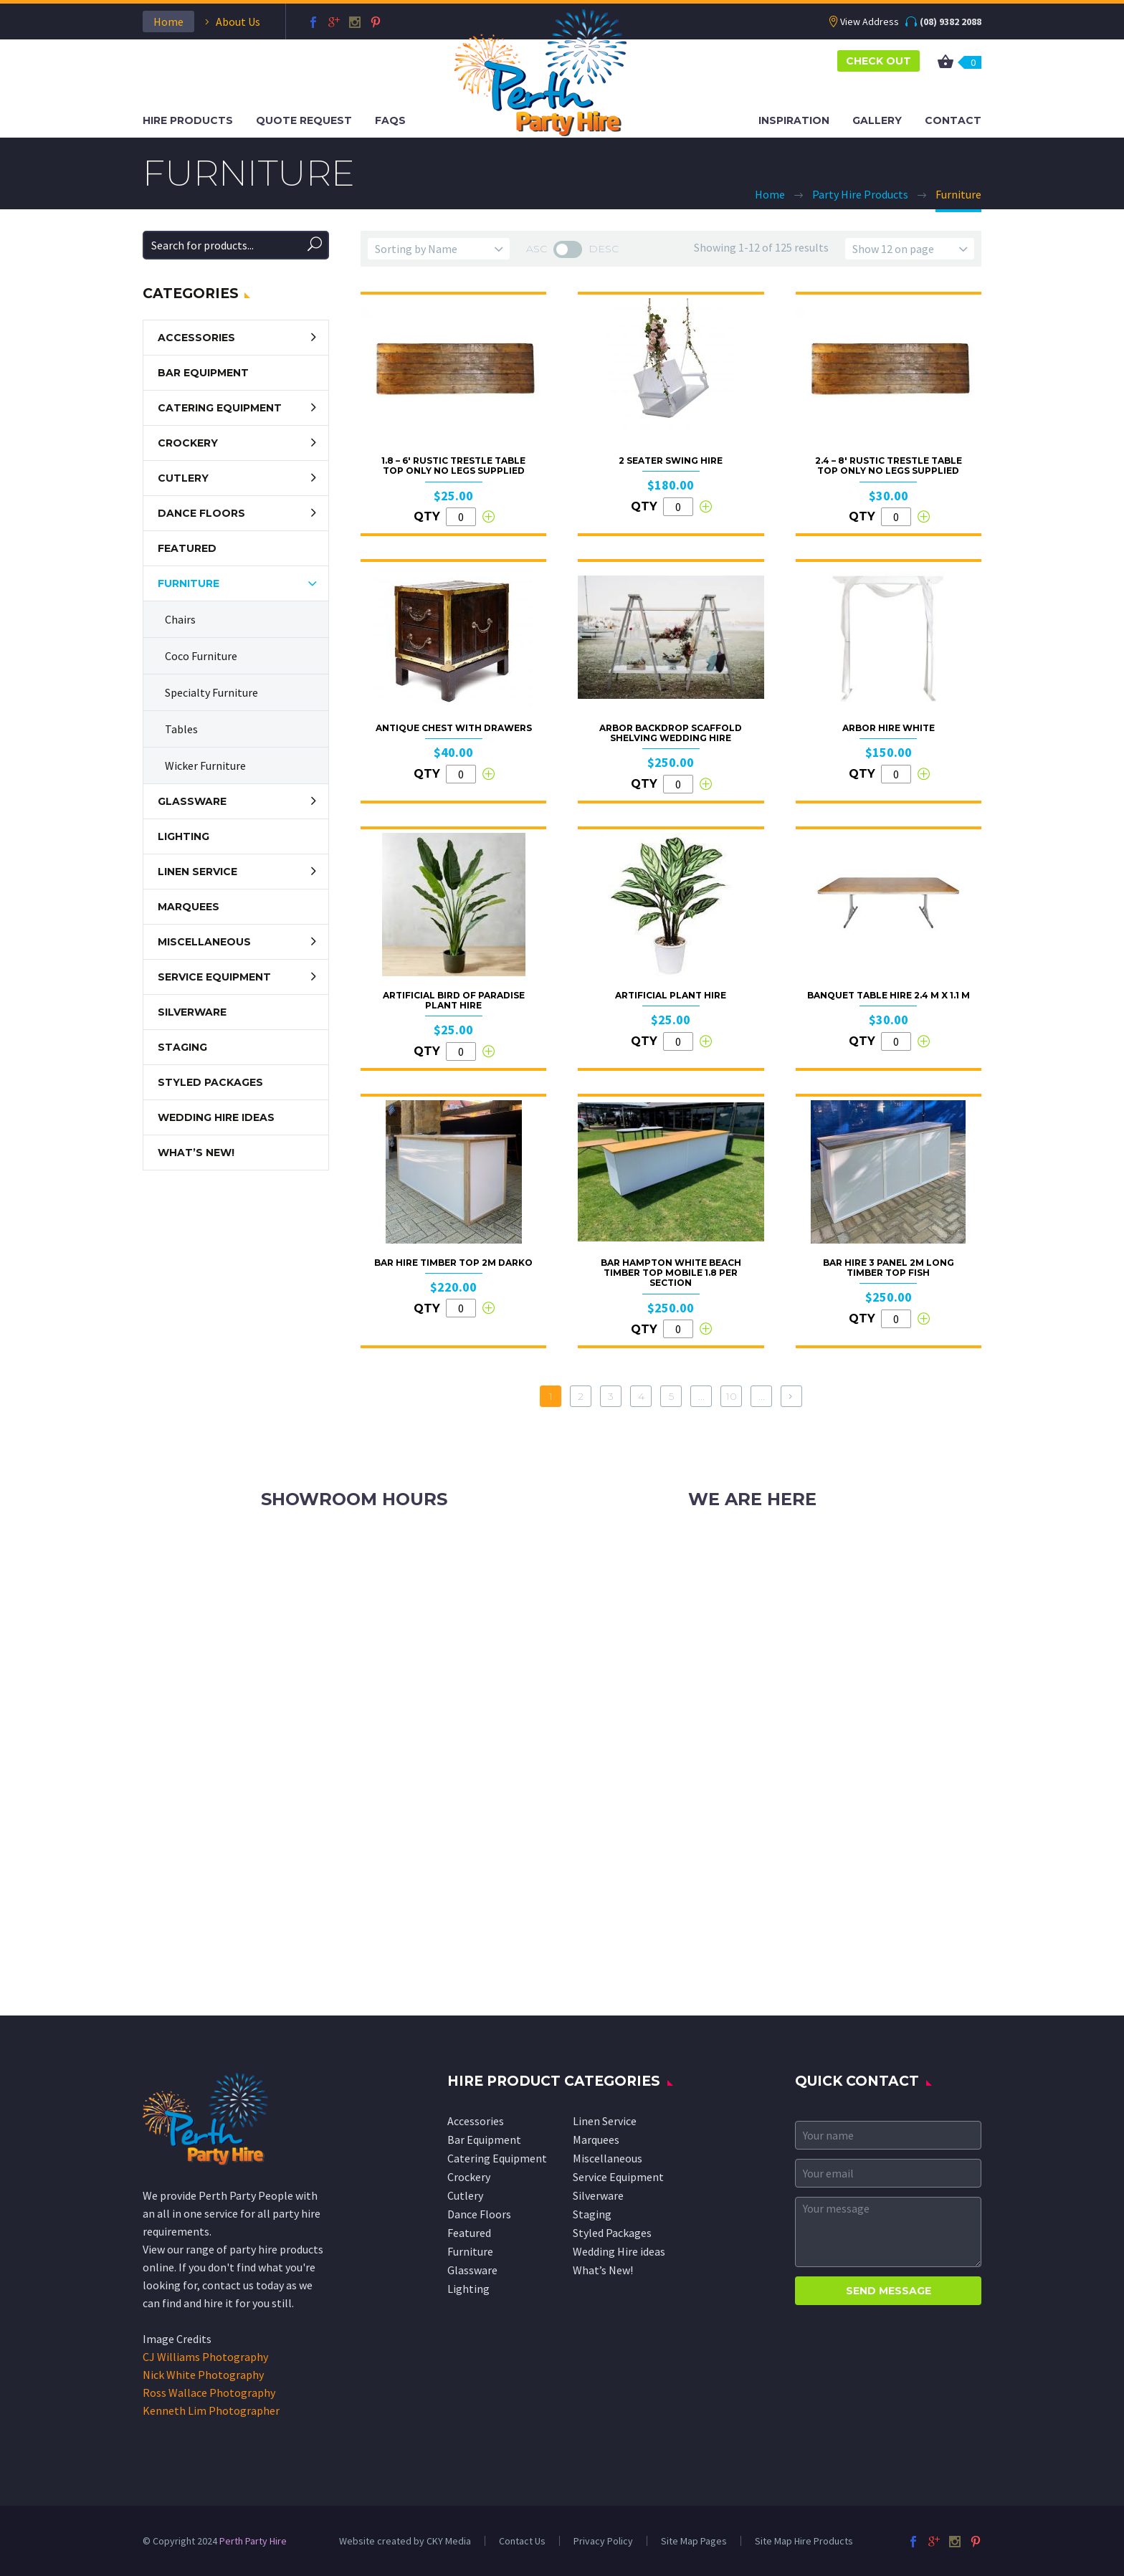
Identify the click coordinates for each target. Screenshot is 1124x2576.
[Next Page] (791, 1396)
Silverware (192, 1012)
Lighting (183, 836)
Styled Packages (210, 1082)
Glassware (192, 801)
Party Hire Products (860, 194)
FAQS (390, 120)
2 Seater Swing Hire (671, 460)
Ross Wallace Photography (209, 2392)
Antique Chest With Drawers (454, 727)
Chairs (180, 619)
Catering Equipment (220, 407)
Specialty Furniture (211, 692)
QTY (427, 516)
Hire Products (188, 120)
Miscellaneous (204, 941)
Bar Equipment (203, 372)
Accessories (196, 337)
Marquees (188, 906)
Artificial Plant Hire (670, 995)
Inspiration (793, 120)
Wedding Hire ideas (216, 1117)
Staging (182, 1047)
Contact (953, 120)
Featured (187, 548)
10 (731, 1396)
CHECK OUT (878, 60)
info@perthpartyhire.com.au (791, 1576)
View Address (869, 21)
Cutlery (183, 478)
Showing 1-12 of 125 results (761, 247)
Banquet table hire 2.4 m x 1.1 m (888, 995)
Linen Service (197, 871)
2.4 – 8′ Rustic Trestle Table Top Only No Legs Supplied (888, 465)
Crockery (188, 443)
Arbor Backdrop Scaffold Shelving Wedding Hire (670, 732)
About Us (238, 21)
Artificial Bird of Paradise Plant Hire (454, 1000)
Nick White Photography (203, 2374)
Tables (181, 729)
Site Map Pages (694, 2540)
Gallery (877, 120)
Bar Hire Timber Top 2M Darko (453, 1262)
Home (168, 21)
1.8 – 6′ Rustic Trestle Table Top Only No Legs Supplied (453, 465)
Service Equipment (214, 976)
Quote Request (304, 120)
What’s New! (196, 1152)
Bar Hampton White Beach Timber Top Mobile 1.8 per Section (671, 1273)
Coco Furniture (201, 656)
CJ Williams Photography (205, 2357)
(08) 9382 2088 (950, 21)
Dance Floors (201, 513)
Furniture (188, 583)
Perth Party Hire (253, 2540)
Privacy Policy (603, 2540)
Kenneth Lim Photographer (211, 2410)
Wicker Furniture (205, 765)
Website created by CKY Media (405, 2540)
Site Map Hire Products (804, 2540)
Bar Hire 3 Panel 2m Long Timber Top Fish (888, 1267)
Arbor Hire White (888, 727)
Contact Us (522, 2540)
